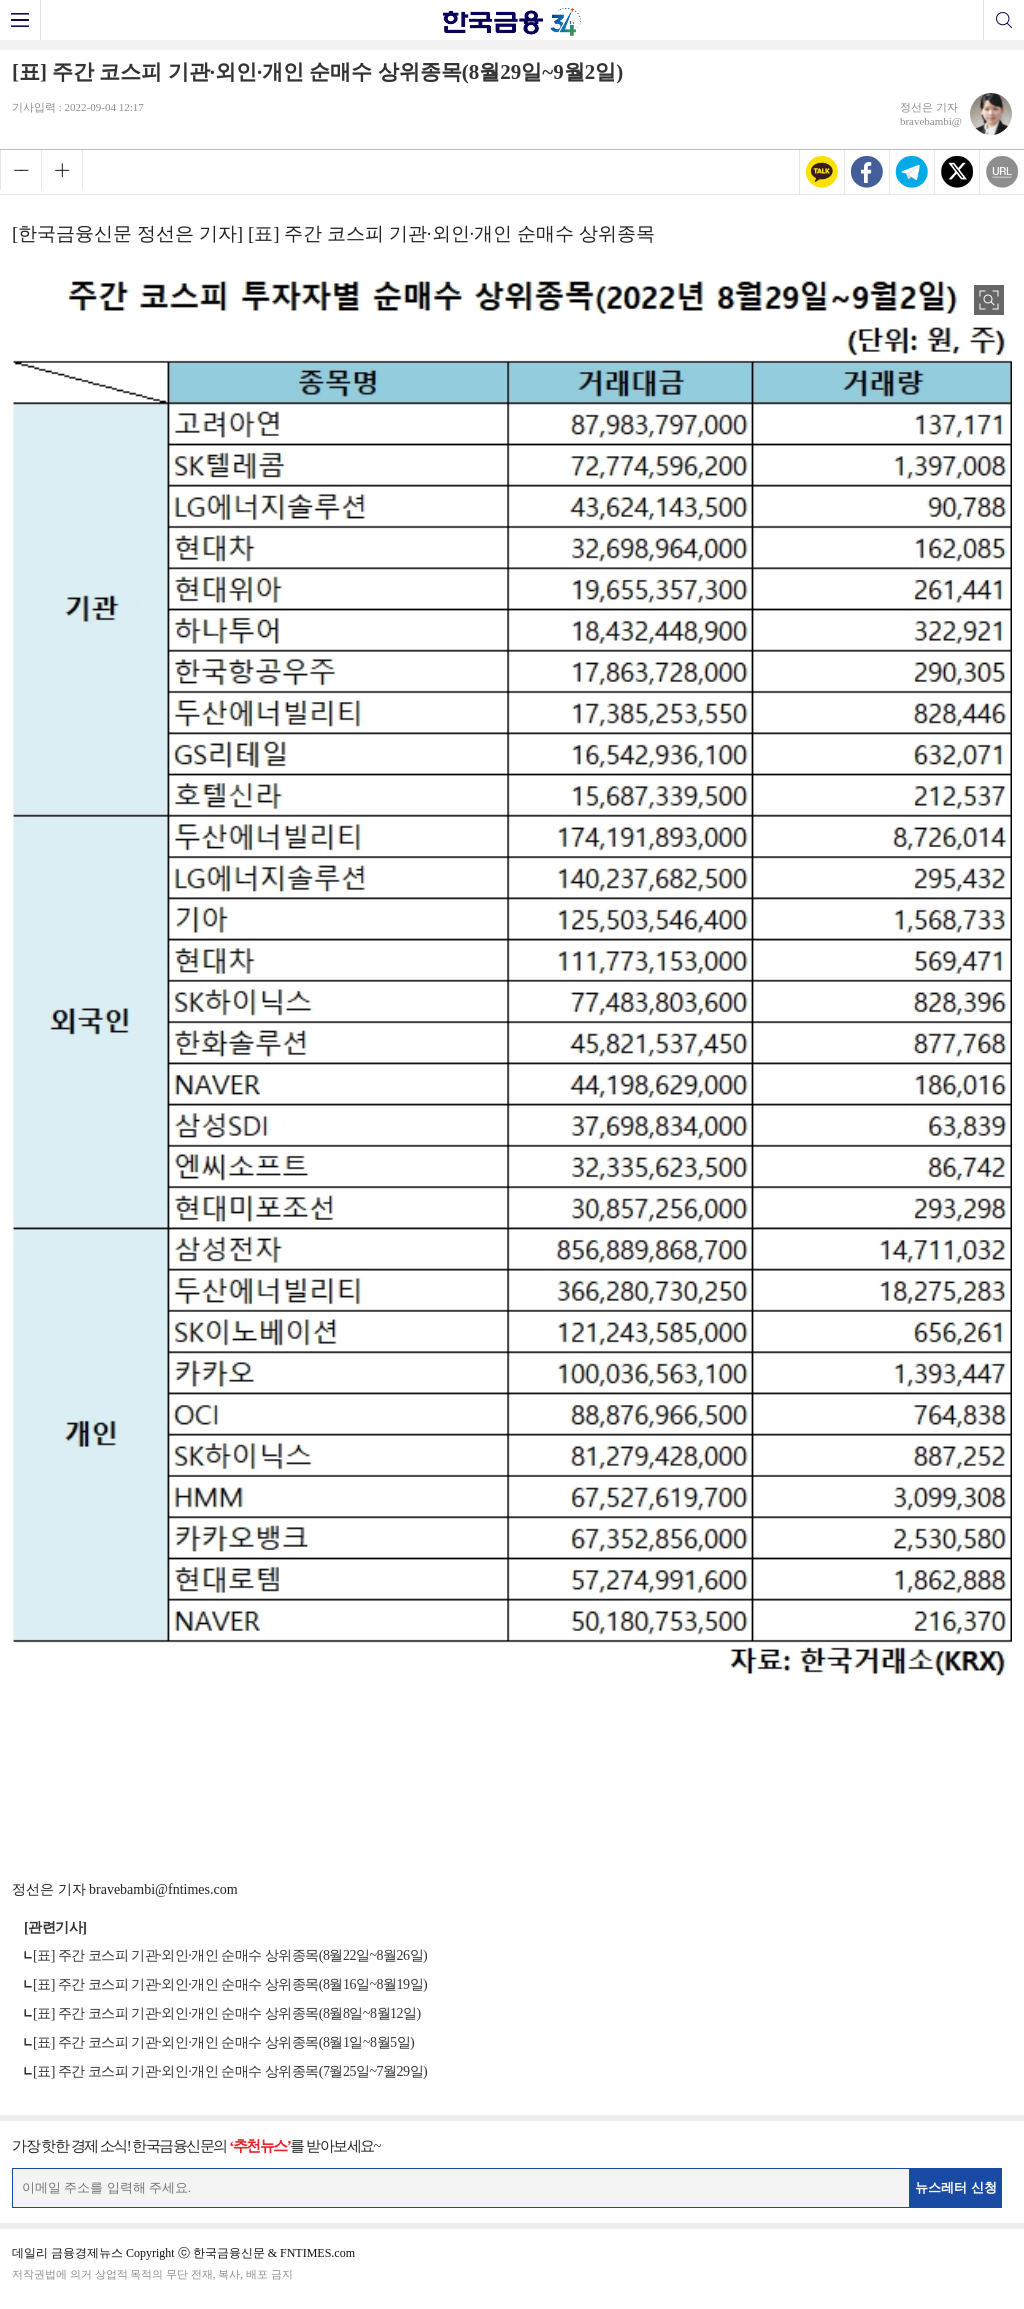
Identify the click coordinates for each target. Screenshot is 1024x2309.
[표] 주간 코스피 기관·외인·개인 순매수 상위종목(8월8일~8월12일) (227, 2013)
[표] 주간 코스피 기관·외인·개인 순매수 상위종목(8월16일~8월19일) (230, 1984)
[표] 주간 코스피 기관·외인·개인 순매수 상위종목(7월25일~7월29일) (230, 2071)
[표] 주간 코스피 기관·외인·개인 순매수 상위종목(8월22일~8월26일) (230, 1955)
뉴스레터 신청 (956, 2187)
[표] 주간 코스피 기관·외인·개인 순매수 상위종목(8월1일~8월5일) (223, 2042)
